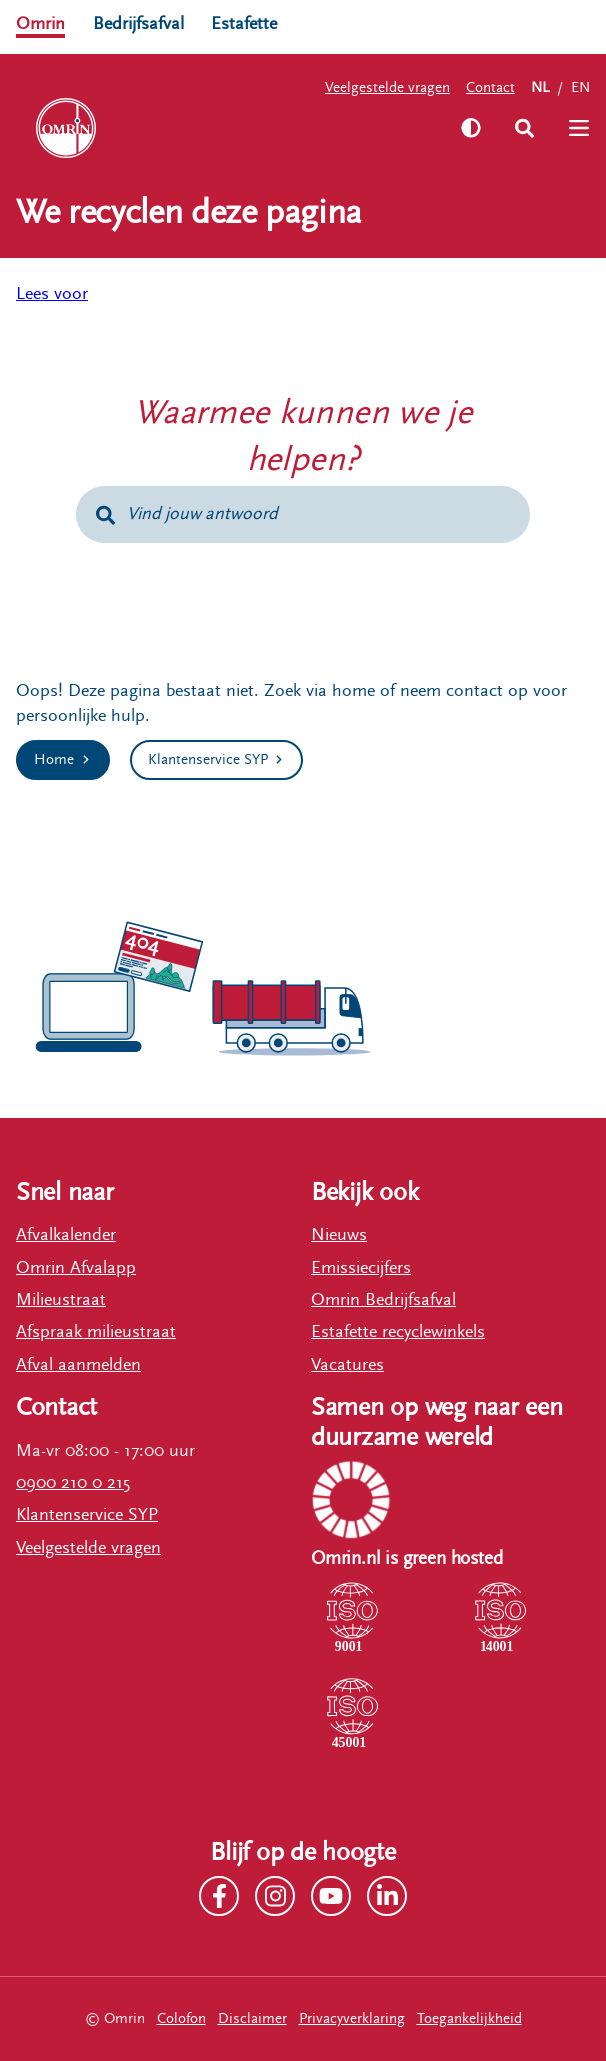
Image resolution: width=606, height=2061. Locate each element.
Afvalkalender (66, 1234)
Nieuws (339, 1234)
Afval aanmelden (78, 1364)
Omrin (40, 23)
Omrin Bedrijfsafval (383, 1299)
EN (580, 87)
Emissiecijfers (361, 1267)
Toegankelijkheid (469, 2018)
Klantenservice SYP (87, 1514)
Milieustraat (61, 1299)
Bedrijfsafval (138, 23)
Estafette (244, 23)
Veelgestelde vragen (387, 87)
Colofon (181, 2018)
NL (540, 87)
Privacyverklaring (352, 2018)
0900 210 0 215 (73, 1482)
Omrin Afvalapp (76, 1267)
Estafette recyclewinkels (398, 1331)
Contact (490, 87)
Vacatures (347, 1364)
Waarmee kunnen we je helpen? (303, 436)
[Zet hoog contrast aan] (471, 128)
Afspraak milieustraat (96, 1331)
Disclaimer (252, 2018)
